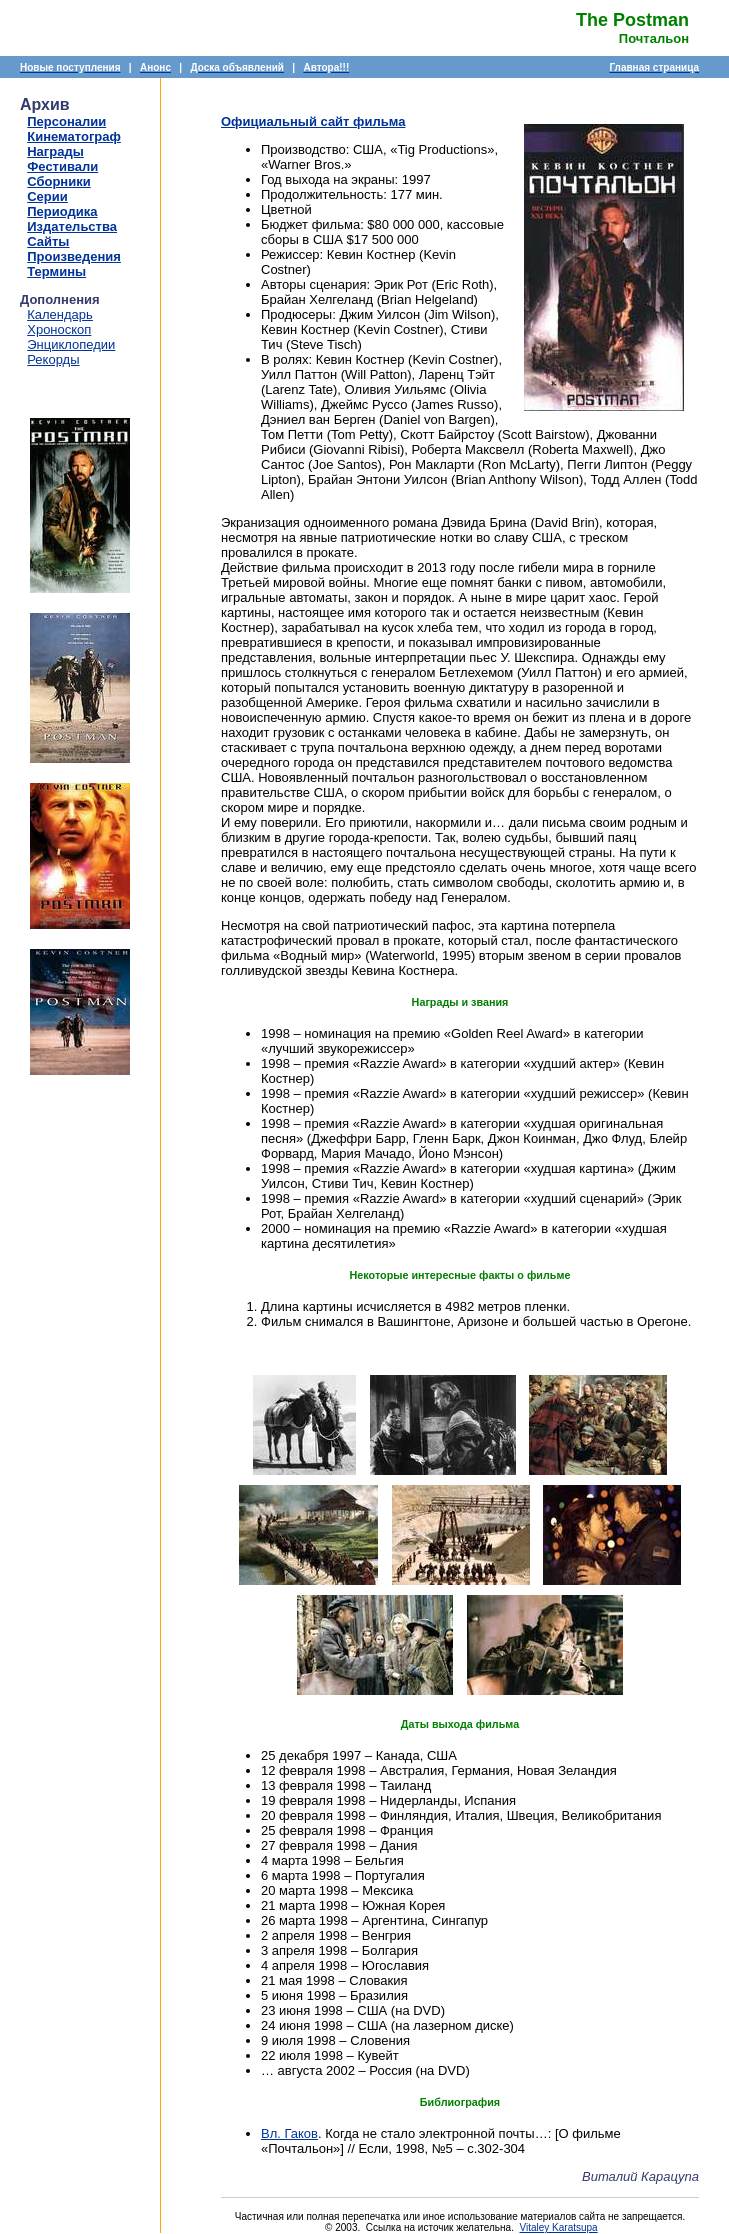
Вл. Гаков (289, 2133)
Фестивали (62, 166)
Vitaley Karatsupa (558, 2227)
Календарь (60, 314)
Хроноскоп (59, 329)
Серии (47, 196)
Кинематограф (74, 136)
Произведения (74, 256)
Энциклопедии (71, 344)
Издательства (72, 226)
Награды (55, 151)
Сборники (58, 181)
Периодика (62, 211)
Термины (56, 271)
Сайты (48, 241)
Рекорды (53, 359)
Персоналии (66, 121)
